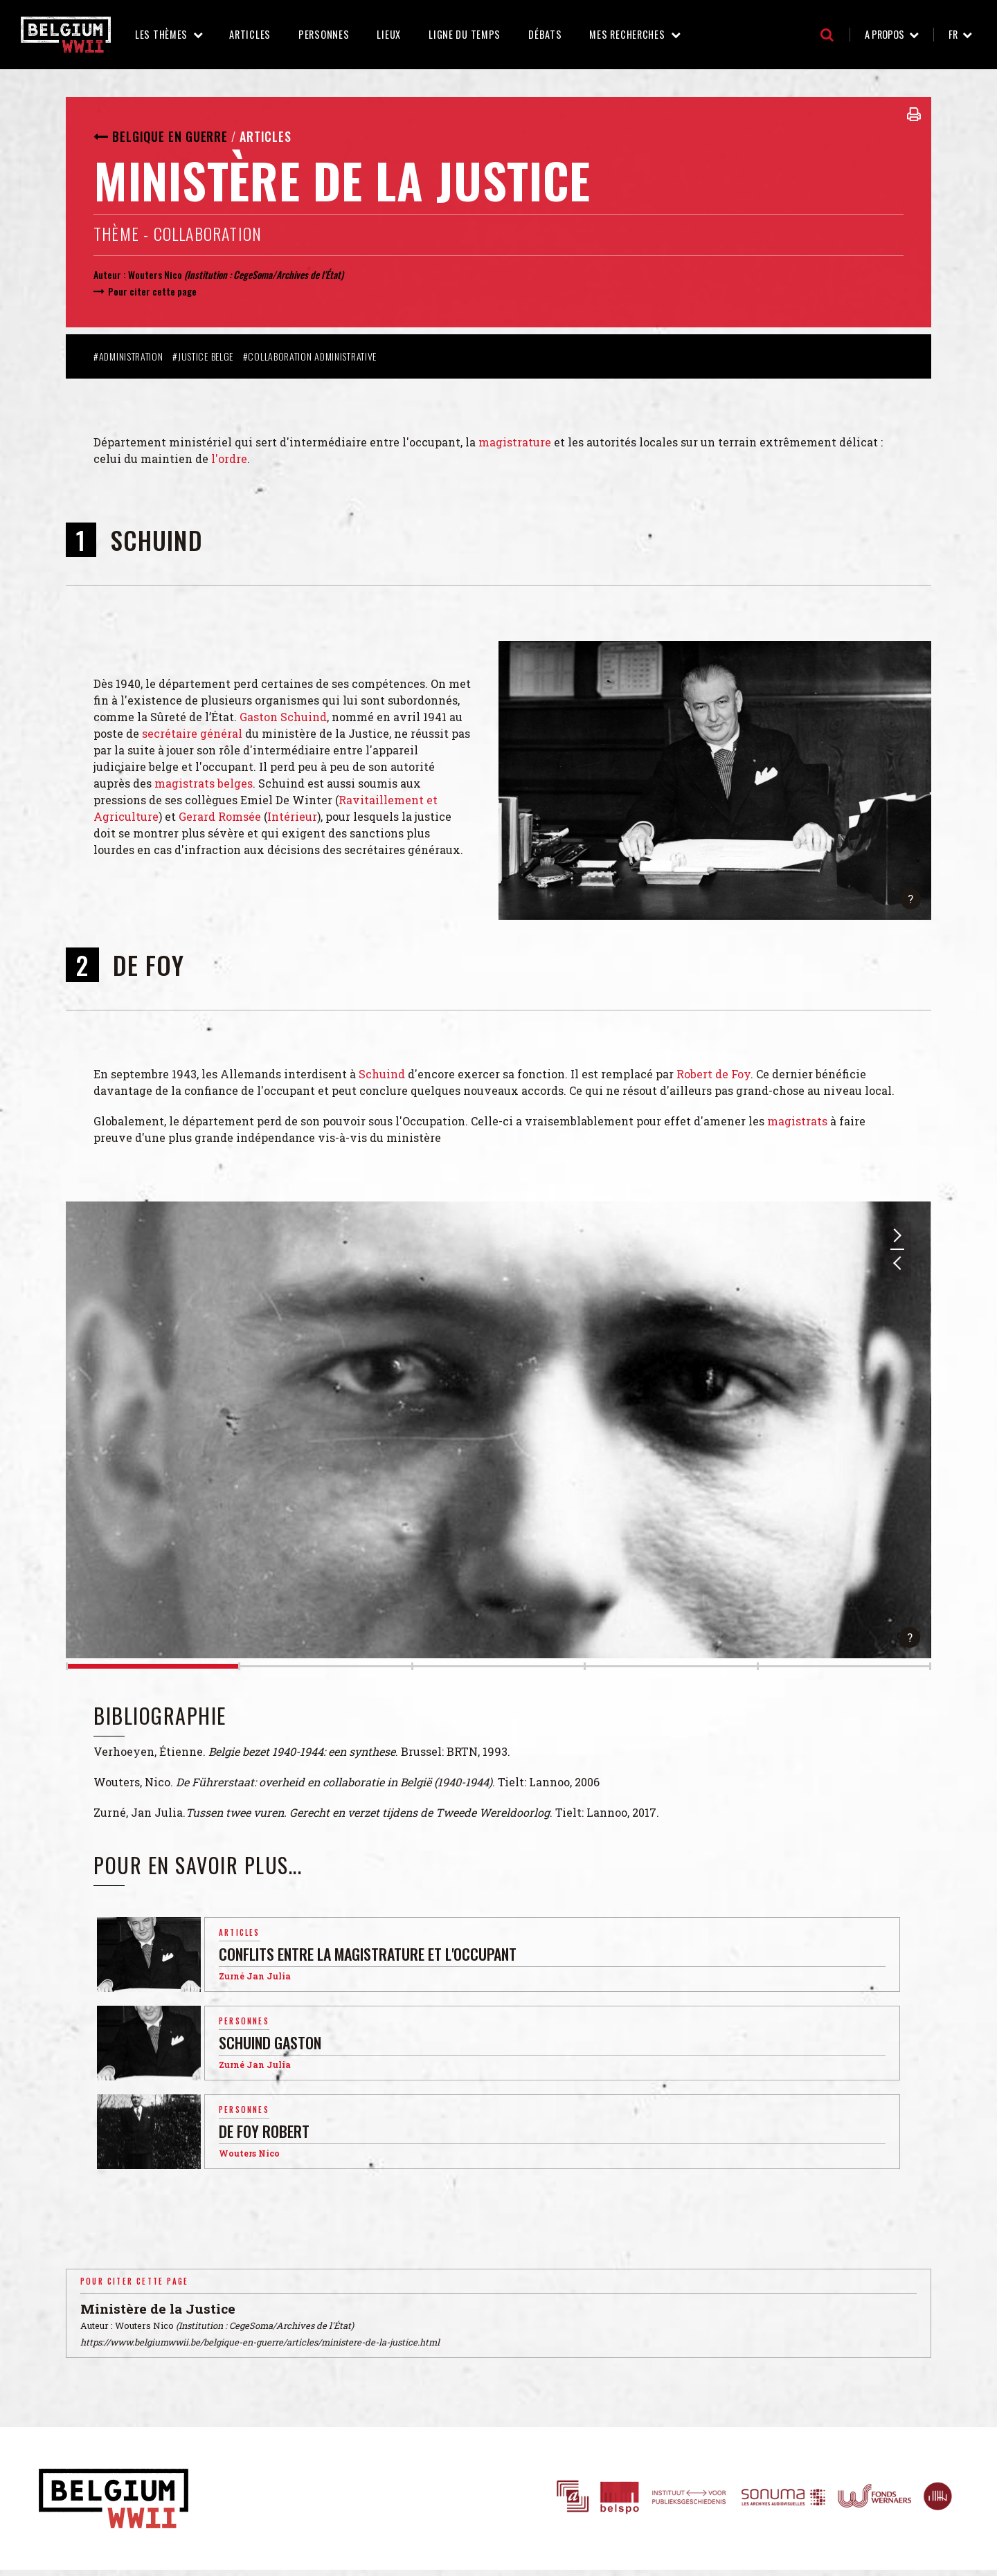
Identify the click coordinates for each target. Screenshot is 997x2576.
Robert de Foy (713, 1074)
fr (953, 34)
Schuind (382, 1074)
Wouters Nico (155, 274)
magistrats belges (203, 783)
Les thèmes (161, 34)
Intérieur (292, 816)
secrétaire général (192, 733)
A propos (884, 34)
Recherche (827, 34)
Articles (250, 34)
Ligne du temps (465, 34)
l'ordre (229, 458)
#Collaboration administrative (310, 356)
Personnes (323, 34)
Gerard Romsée (220, 816)
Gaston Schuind (283, 716)
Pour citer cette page (152, 291)
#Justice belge (202, 356)
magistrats (797, 1121)
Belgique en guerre (170, 136)
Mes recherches (627, 34)
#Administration (128, 356)
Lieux (389, 34)
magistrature (514, 442)
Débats (545, 34)
